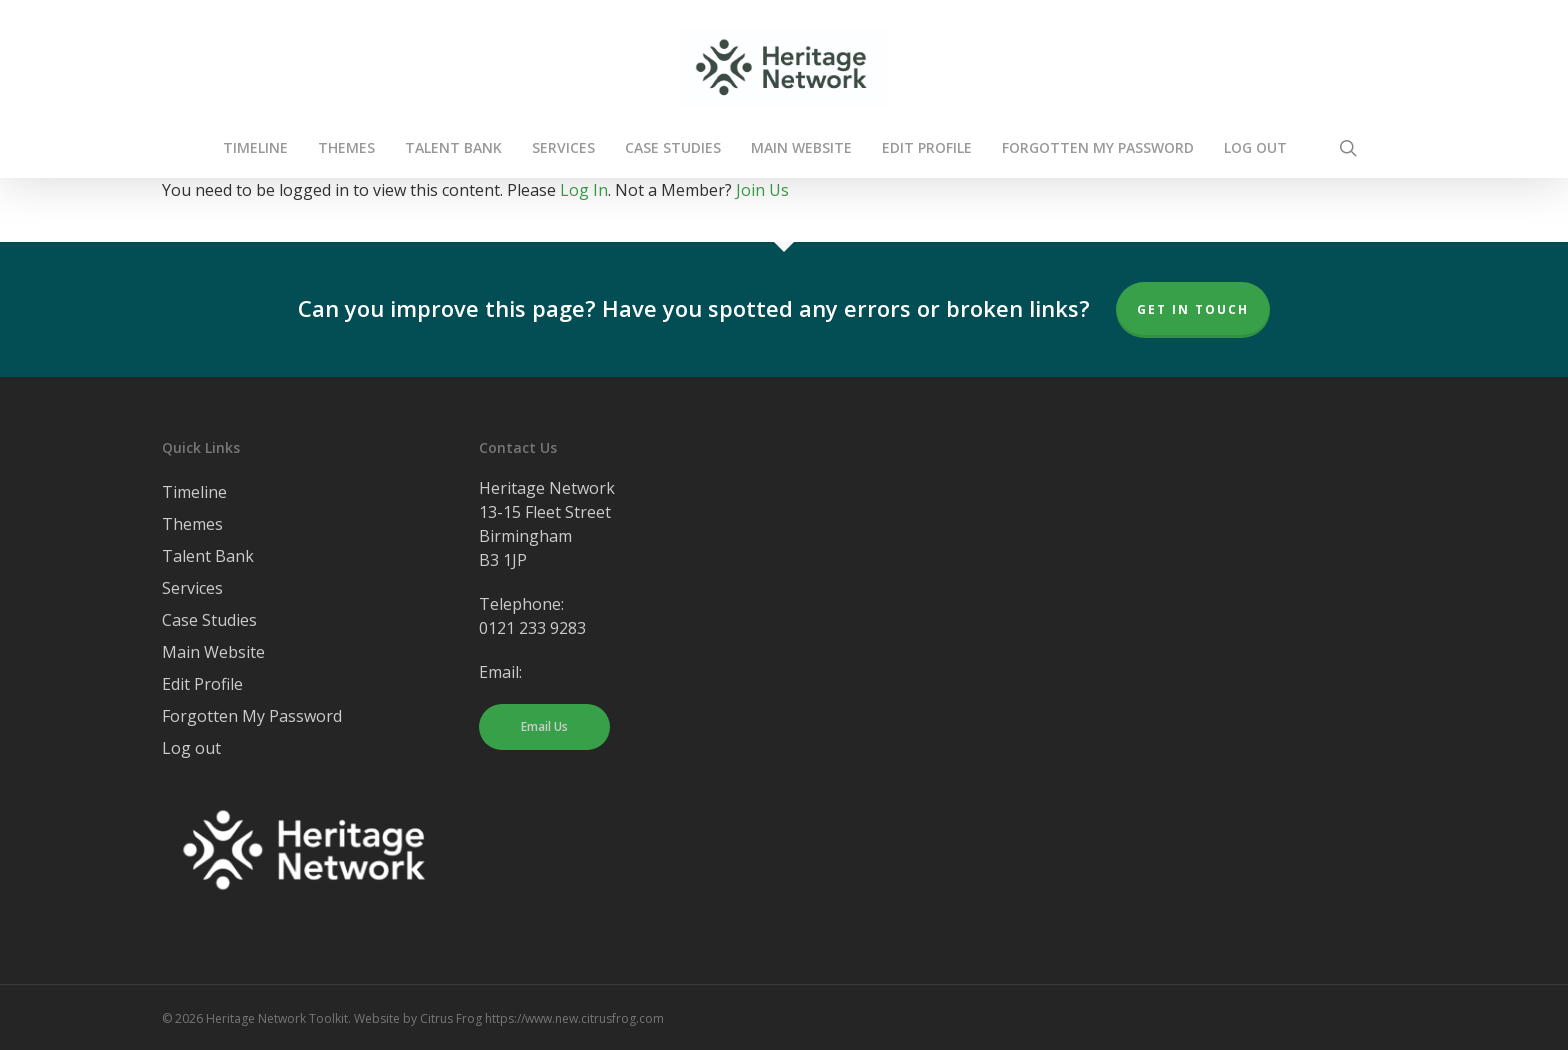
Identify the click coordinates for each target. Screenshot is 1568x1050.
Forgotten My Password (252, 716)
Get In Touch (1193, 309)
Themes (192, 524)
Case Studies (209, 620)
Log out (191, 748)
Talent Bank (208, 556)
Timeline (194, 492)
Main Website (213, 652)
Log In (584, 190)
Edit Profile (202, 684)
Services (192, 588)
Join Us (762, 190)
